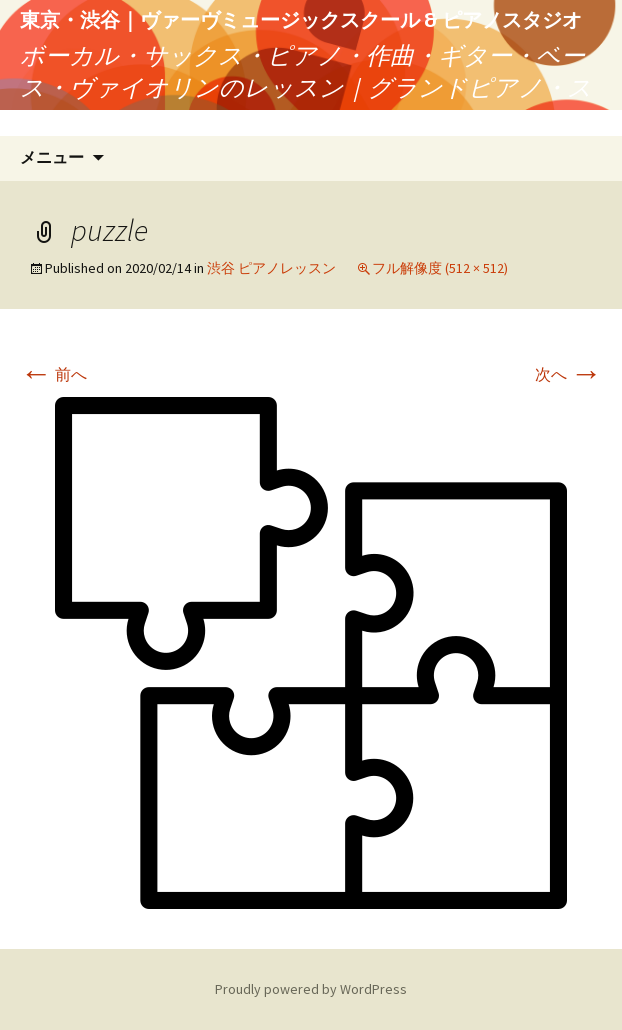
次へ (568, 374)
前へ (53, 374)
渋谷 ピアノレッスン (271, 268)
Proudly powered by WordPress (311, 989)
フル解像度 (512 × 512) (440, 268)
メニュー (52, 157)
